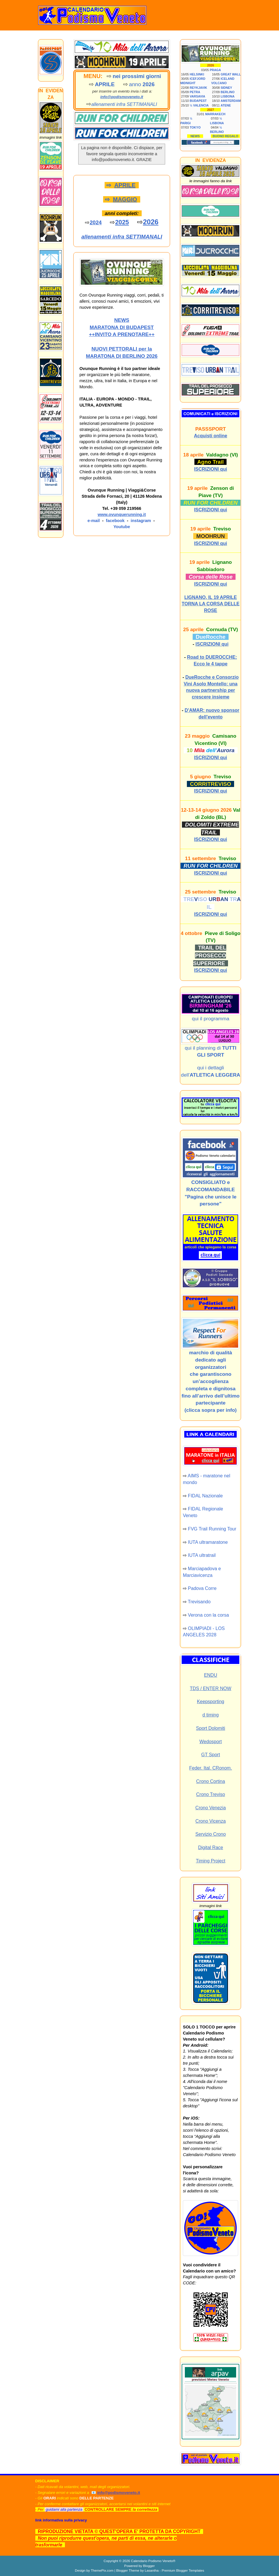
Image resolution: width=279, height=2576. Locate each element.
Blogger (149, 2566)
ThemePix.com (102, 2570)
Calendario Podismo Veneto (152, 2561)
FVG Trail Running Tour (212, 1528)
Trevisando (199, 1601)
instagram (141, 520)
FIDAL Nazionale (205, 1495)
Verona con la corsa (208, 1615)
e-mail (93, 520)
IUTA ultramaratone (208, 1542)
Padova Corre (202, 1588)
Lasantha (151, 2570)
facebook (115, 520)
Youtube (121, 526)
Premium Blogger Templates (183, 2570)
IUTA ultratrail (202, 1555)
